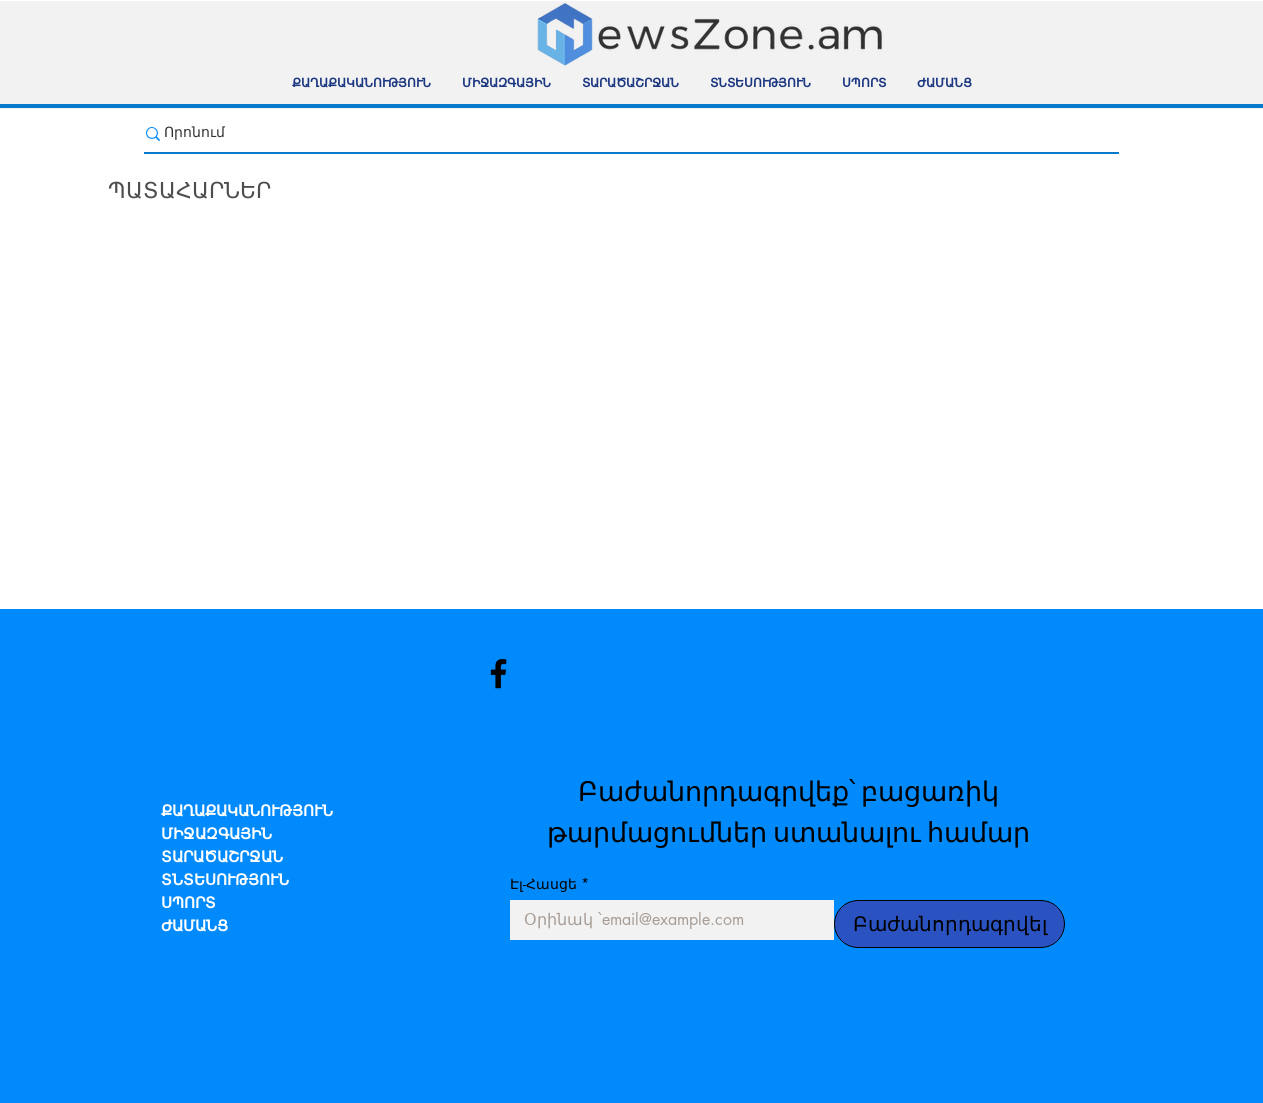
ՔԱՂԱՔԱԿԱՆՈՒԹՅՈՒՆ (247, 812)
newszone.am (70, 825)
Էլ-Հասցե (549, 883)
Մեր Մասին (180, 1004)
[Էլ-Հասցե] (666, 920)
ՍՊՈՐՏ (188, 904)
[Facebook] (498, 673)
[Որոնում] (620, 133)
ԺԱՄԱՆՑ (194, 927)
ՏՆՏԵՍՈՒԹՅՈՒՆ (225, 881)
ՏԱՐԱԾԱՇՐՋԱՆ (222, 858)
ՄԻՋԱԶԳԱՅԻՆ (216, 835)
